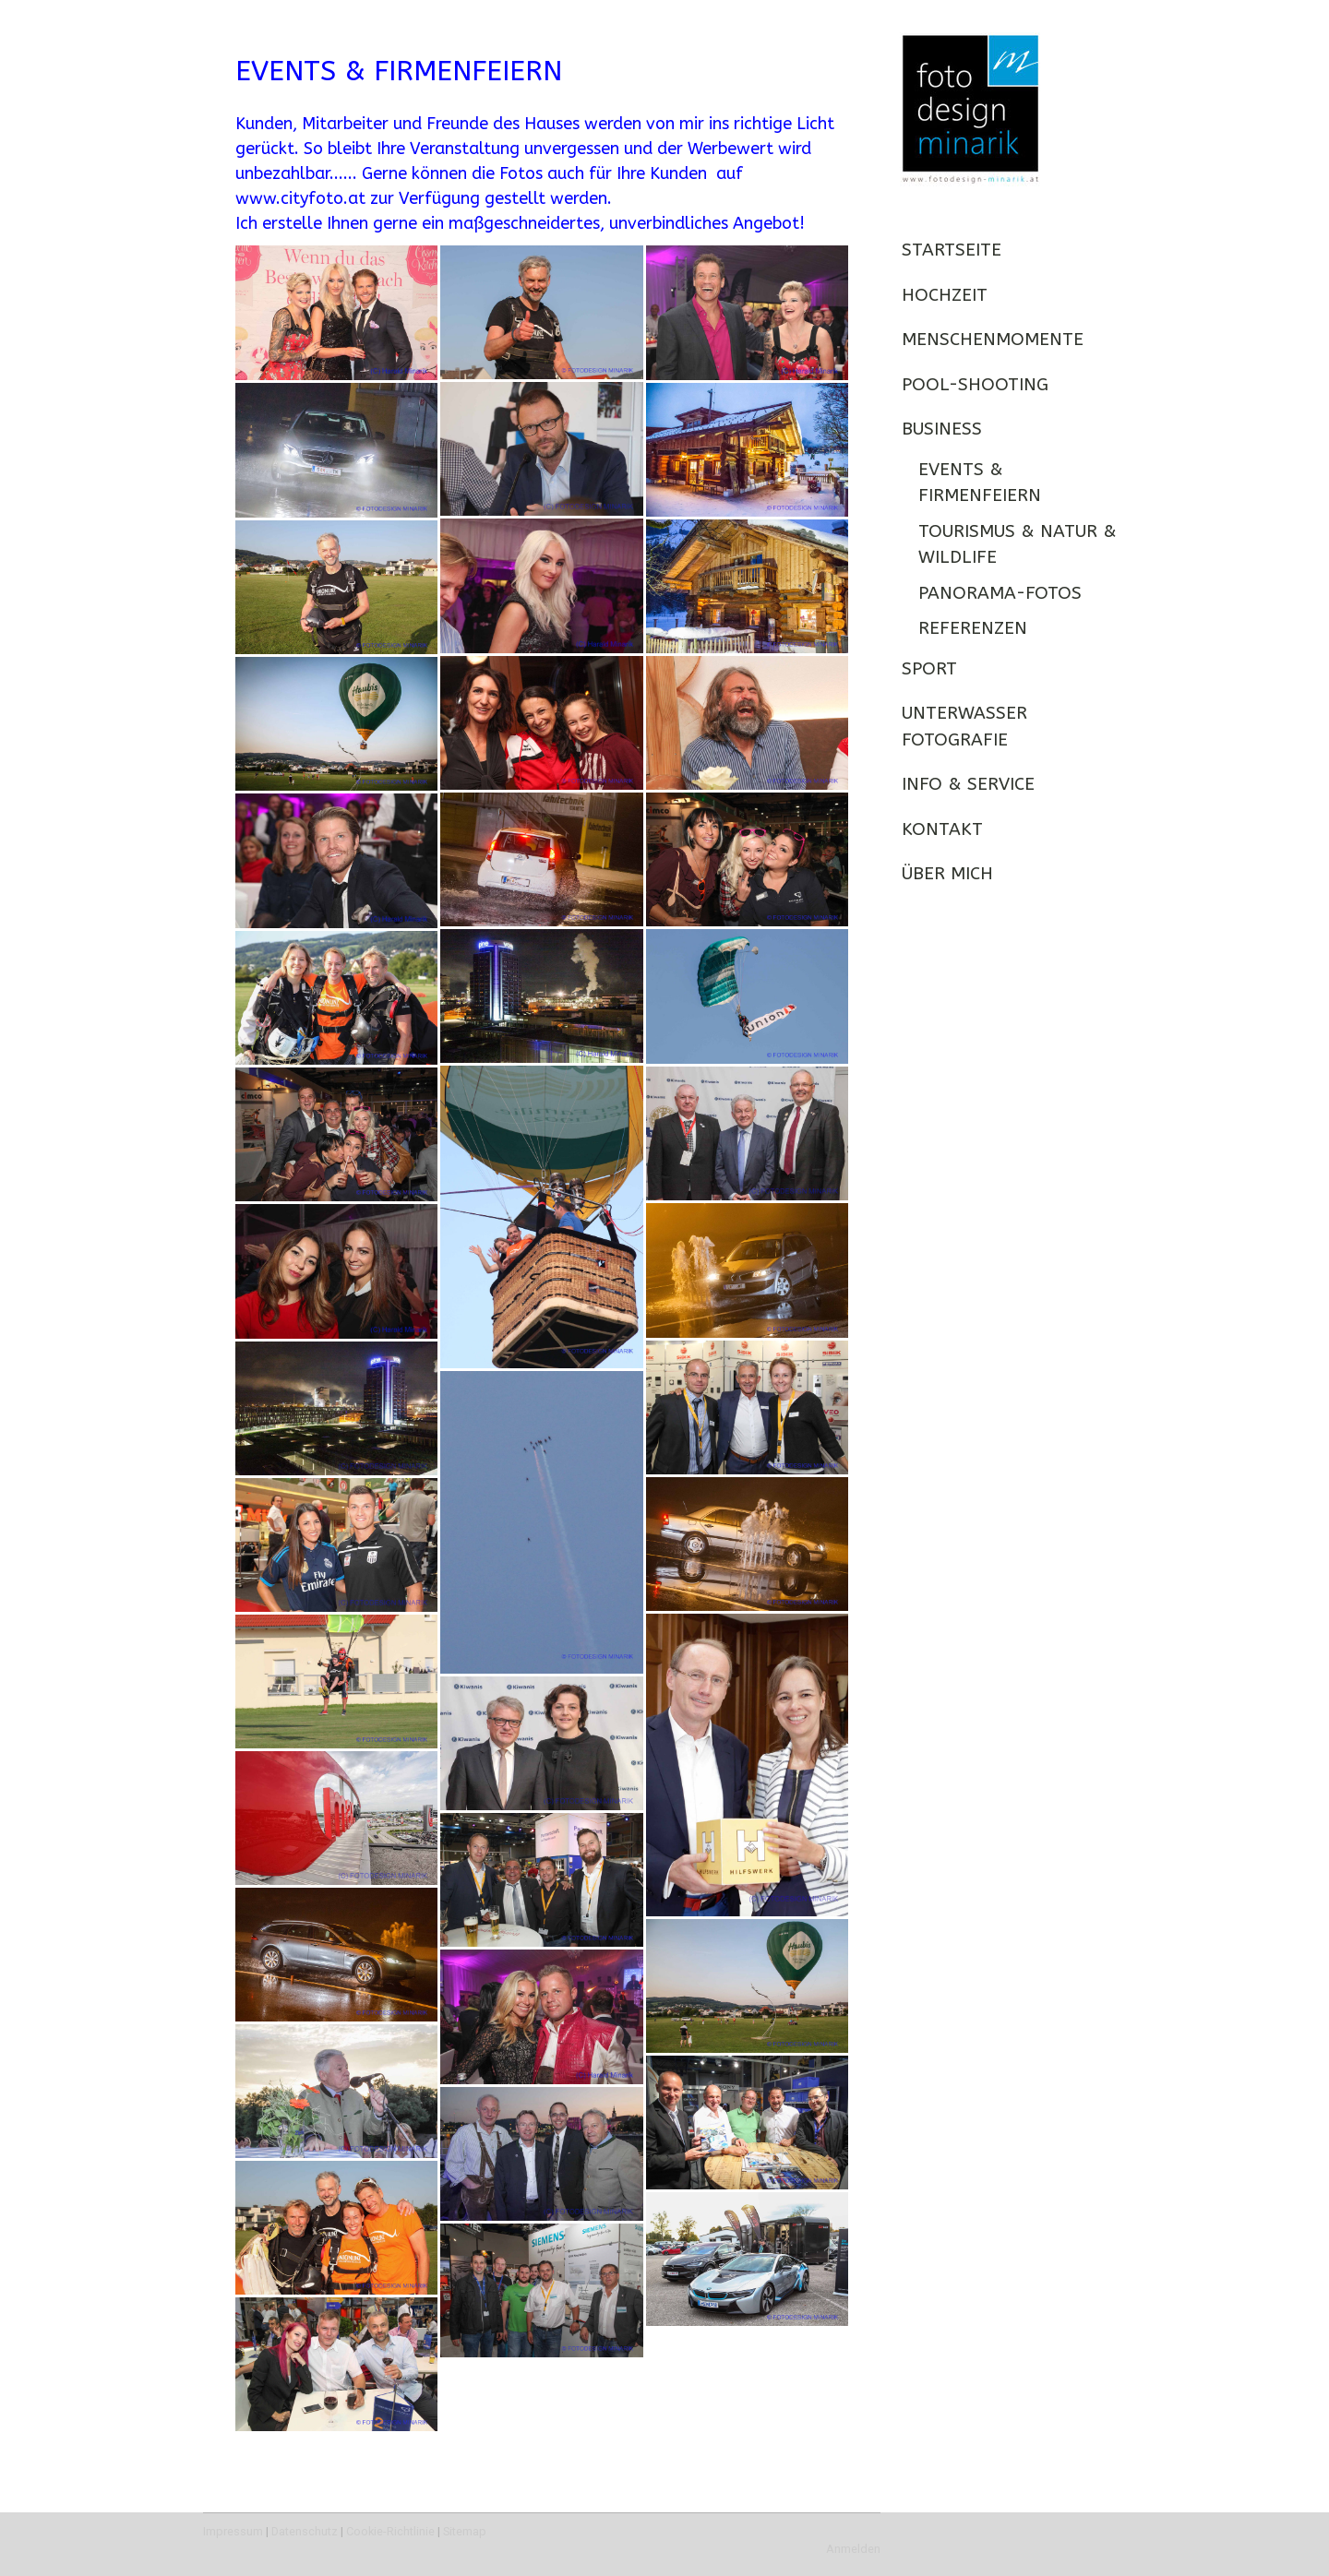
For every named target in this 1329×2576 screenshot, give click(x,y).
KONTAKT (942, 829)
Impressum (233, 2531)
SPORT (929, 669)
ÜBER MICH (947, 874)
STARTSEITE (951, 250)
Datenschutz (304, 2531)
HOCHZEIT (945, 295)
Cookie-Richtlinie (390, 2531)
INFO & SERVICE (968, 784)
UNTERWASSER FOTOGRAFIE (964, 726)
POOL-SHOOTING (975, 385)
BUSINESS (942, 429)
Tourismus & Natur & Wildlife (1017, 544)
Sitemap (464, 2531)
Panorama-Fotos (1000, 593)
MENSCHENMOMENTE (993, 339)
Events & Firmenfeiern (979, 483)
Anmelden (853, 2549)
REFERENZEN (972, 628)
